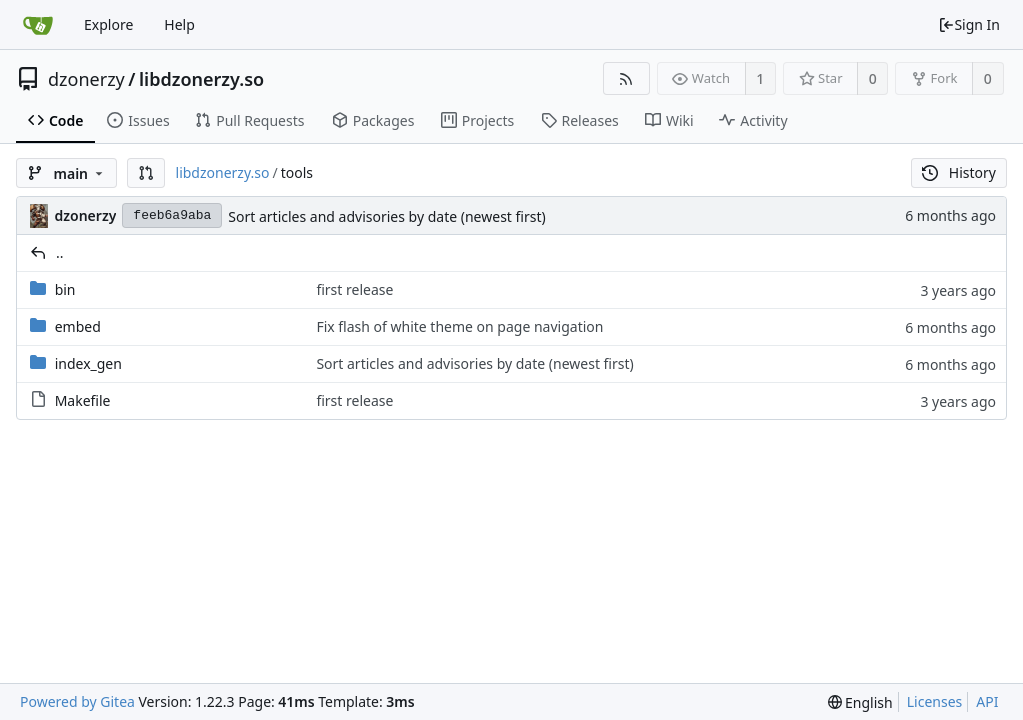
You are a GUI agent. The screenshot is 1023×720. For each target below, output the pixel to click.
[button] (146, 173)
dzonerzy (86, 79)
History (959, 172)
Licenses (935, 701)
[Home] (38, 25)
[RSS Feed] (626, 78)
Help (179, 24)
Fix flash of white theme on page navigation (459, 326)
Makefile (83, 400)
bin (65, 289)
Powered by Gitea (77, 701)
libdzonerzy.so (201, 79)
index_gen (88, 363)
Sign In (969, 24)
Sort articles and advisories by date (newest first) (386, 216)
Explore (108, 24)
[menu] (860, 702)
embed (78, 326)
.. (60, 252)
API (987, 701)
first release (354, 289)
